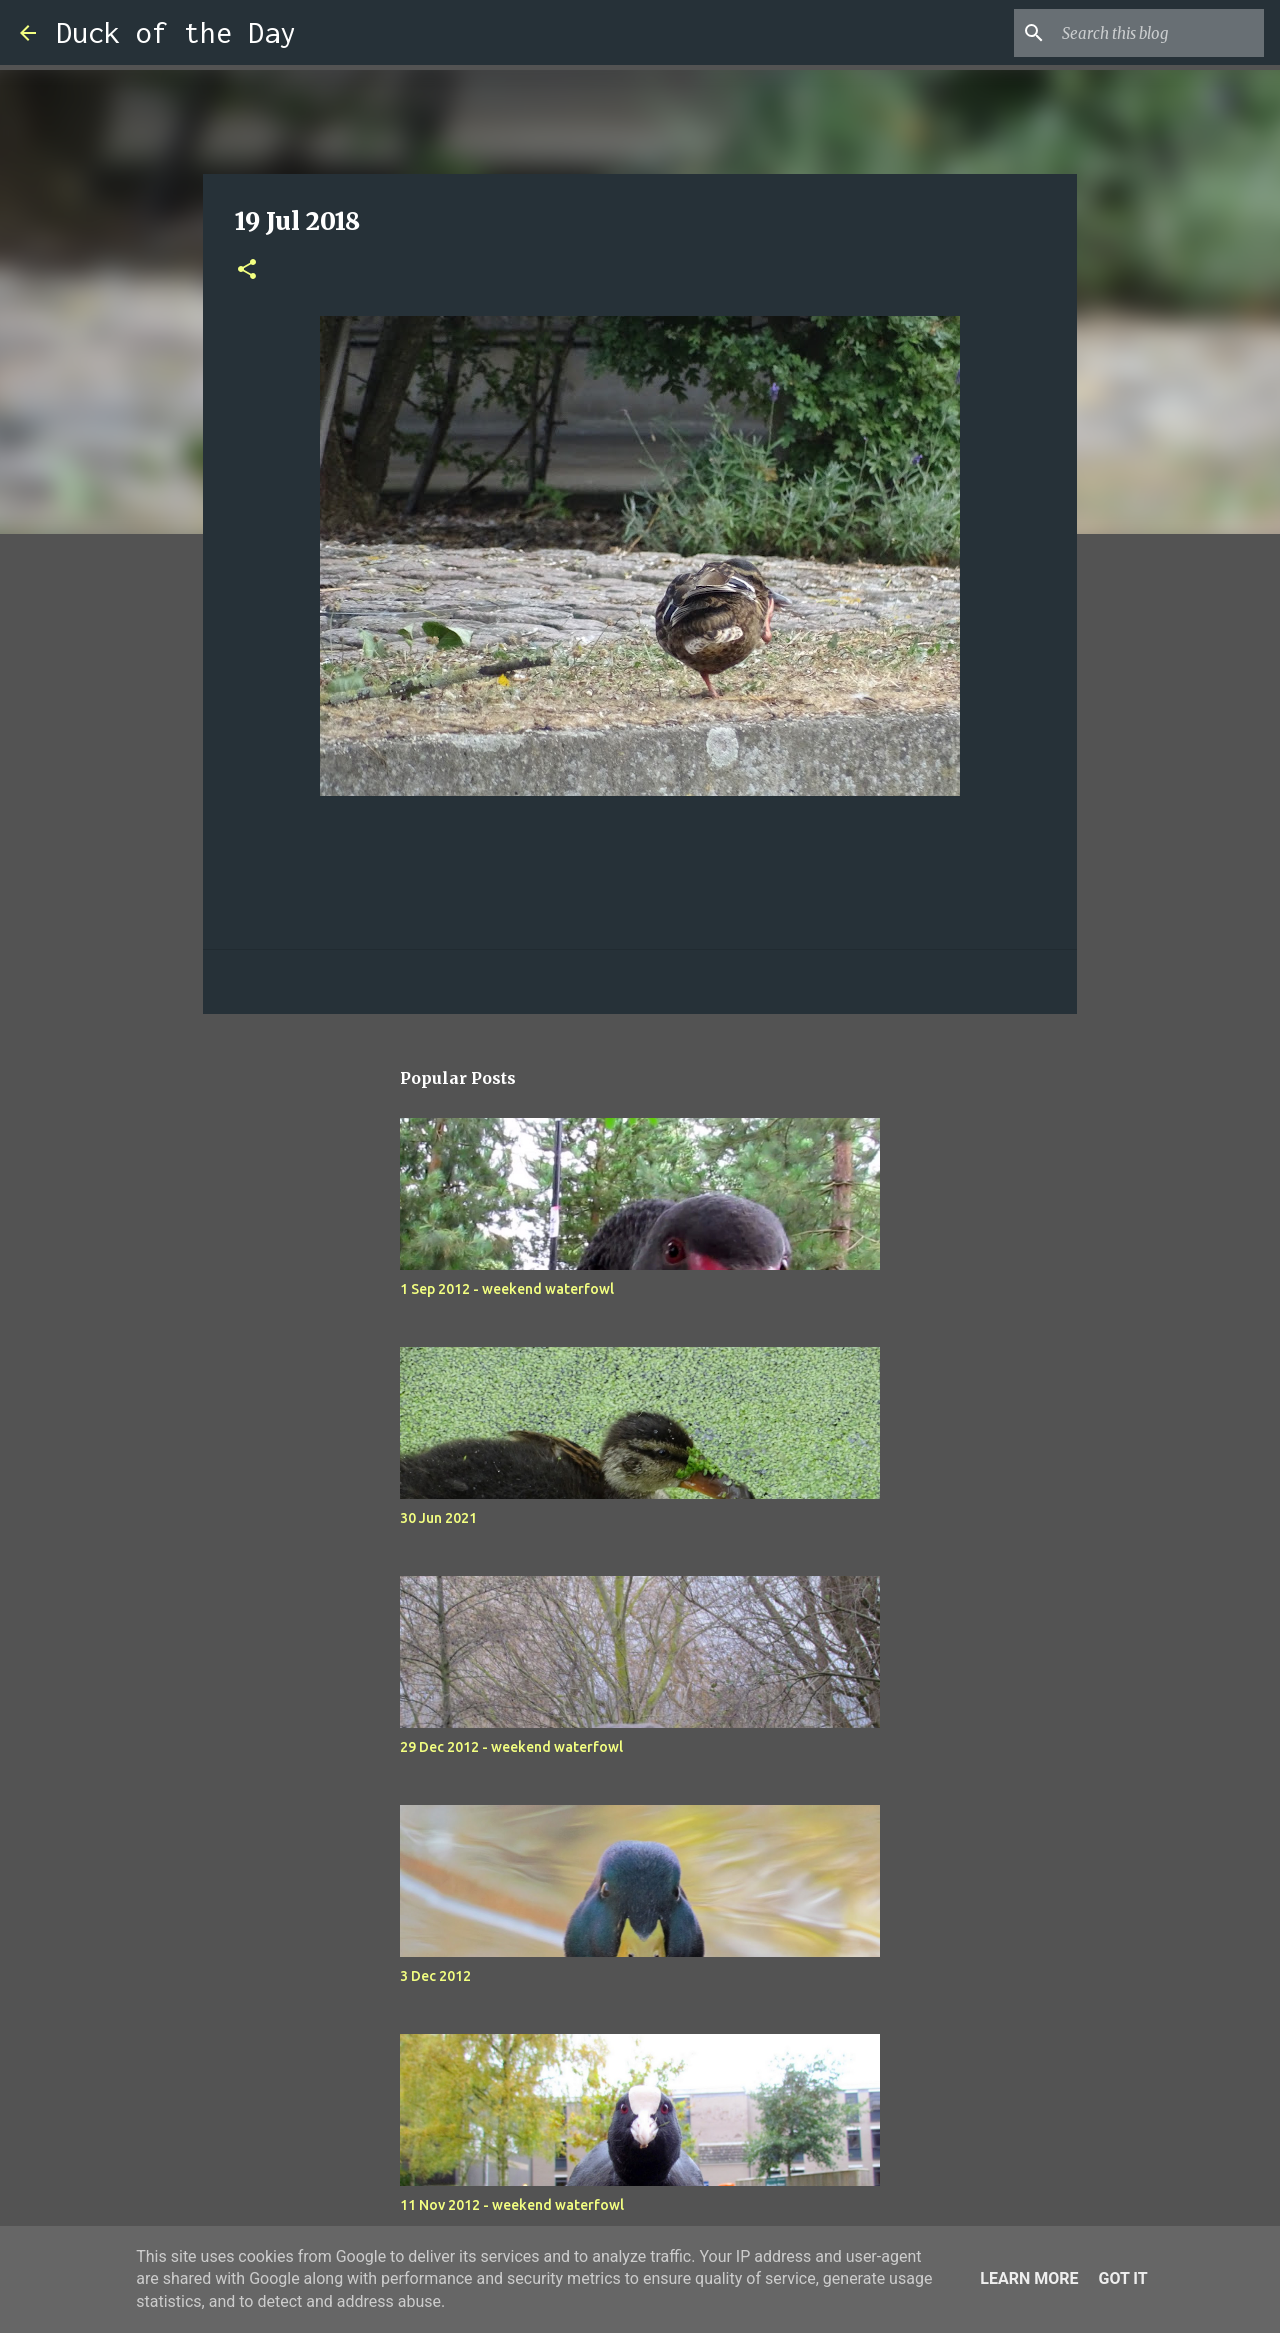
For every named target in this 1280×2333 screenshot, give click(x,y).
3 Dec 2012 (435, 1976)
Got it (1122, 2278)
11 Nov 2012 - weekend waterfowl (512, 2205)
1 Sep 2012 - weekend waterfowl (507, 1289)
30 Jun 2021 (438, 1518)
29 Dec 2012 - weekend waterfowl (511, 1747)
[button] (247, 270)
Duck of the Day (176, 32)
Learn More (1029, 2278)
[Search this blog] (1159, 33)
